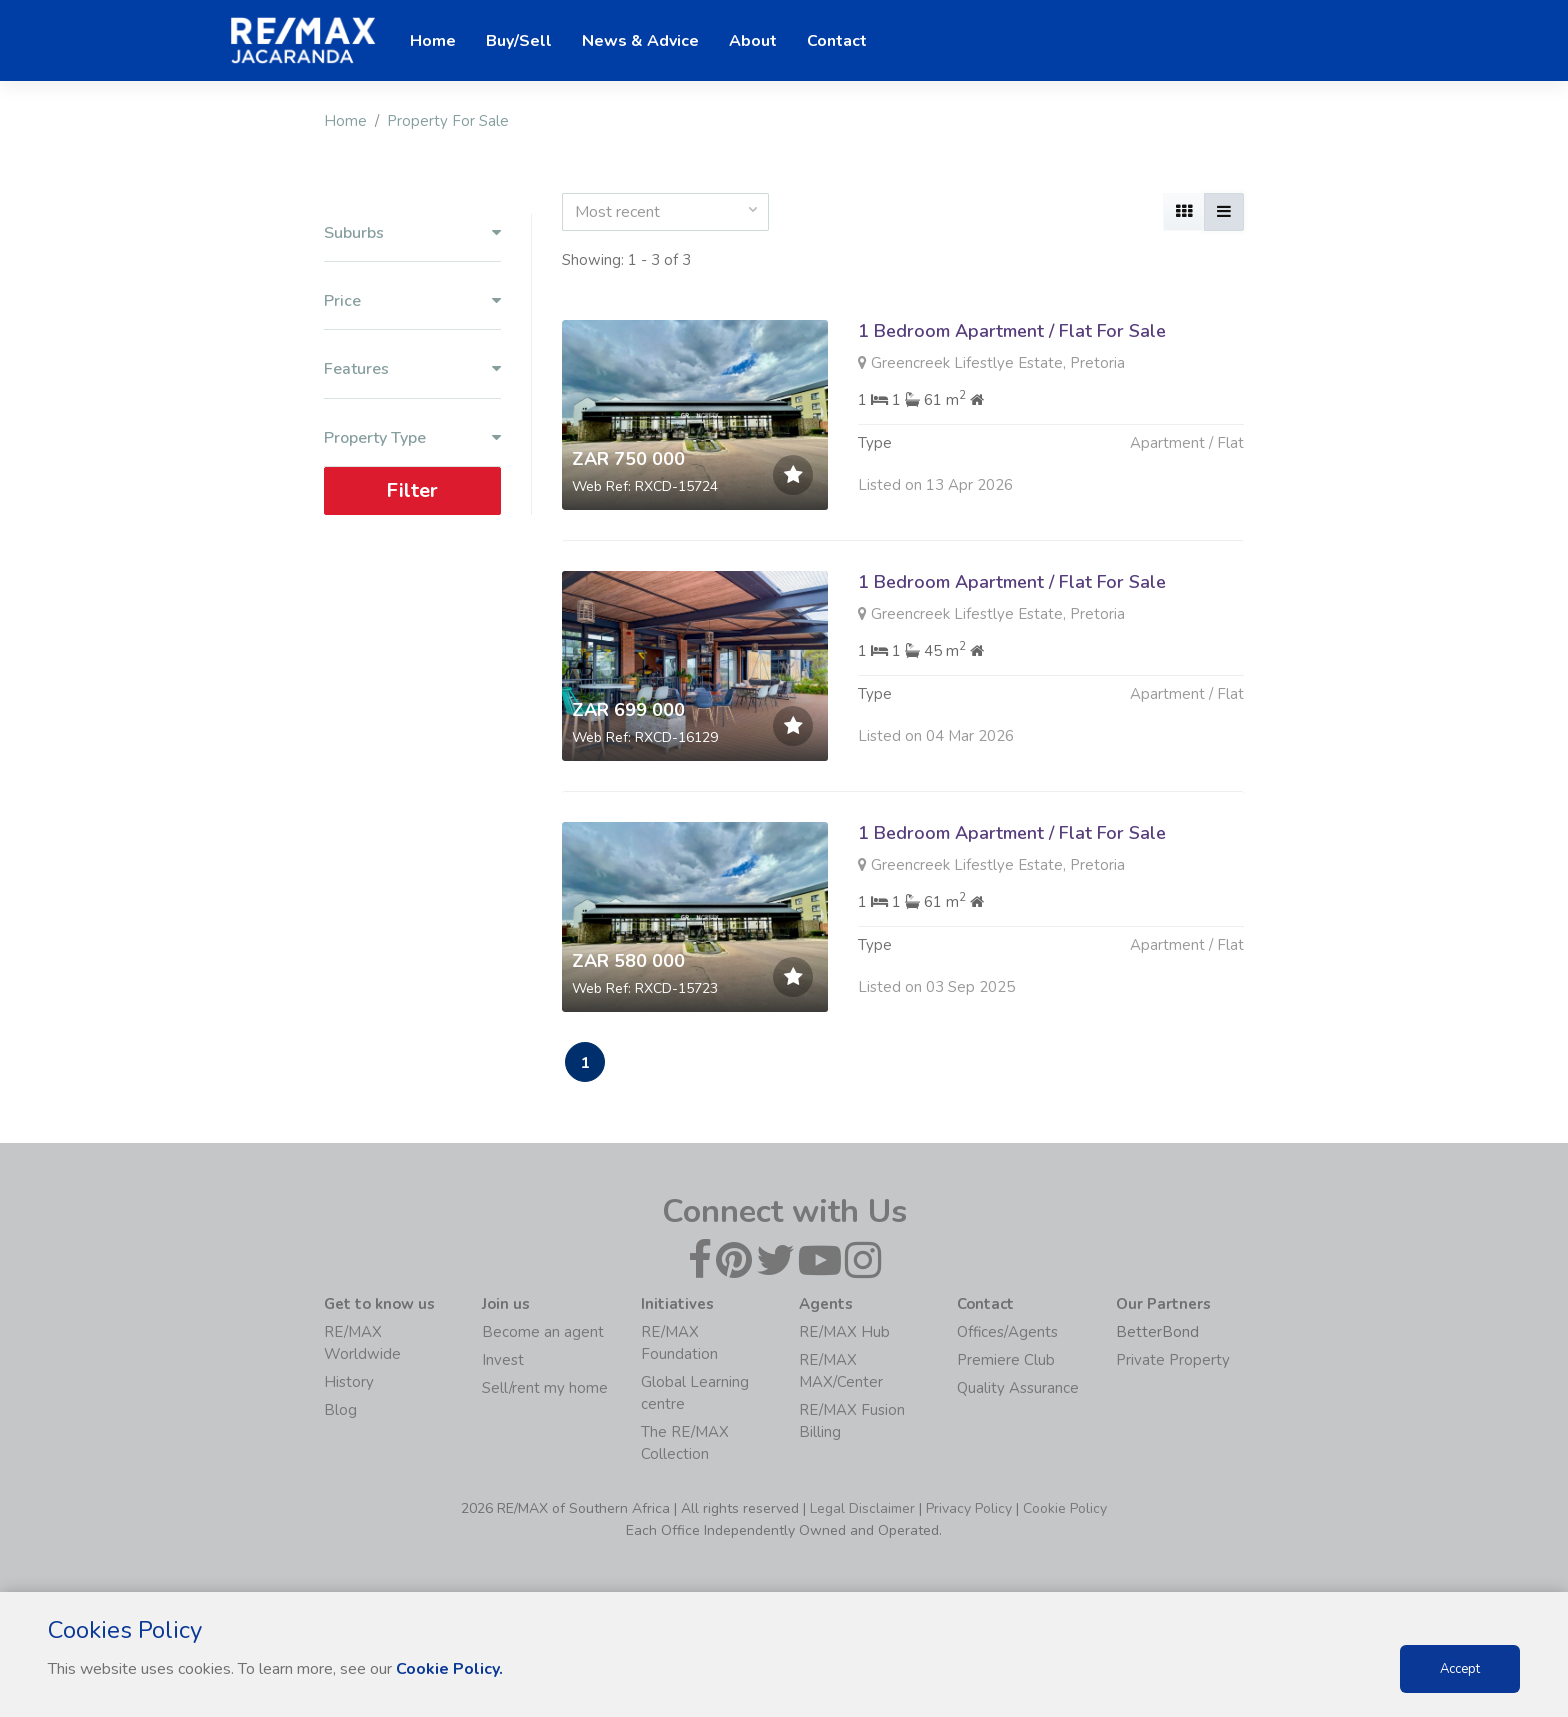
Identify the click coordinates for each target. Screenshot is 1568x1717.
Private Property (1173, 1360)
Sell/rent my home (545, 1388)
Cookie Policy (1065, 1508)
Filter (412, 490)
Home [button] (433, 41)
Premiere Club (1006, 1360)
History (349, 1382)
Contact (837, 41)
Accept (1460, 1669)
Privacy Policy (969, 1508)
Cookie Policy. (449, 1669)
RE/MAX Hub (844, 1332)
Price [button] (412, 301)
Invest (503, 1360)
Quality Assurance (1018, 1388)
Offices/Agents (1007, 1332)
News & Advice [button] (640, 41)
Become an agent (543, 1332)
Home (345, 121)
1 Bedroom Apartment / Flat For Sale (1012, 331)
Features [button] (412, 369)
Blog (340, 1410)
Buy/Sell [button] (519, 41)
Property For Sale (448, 121)
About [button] (753, 41)
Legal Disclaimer (862, 1508)
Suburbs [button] (412, 233)
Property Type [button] (412, 438)
